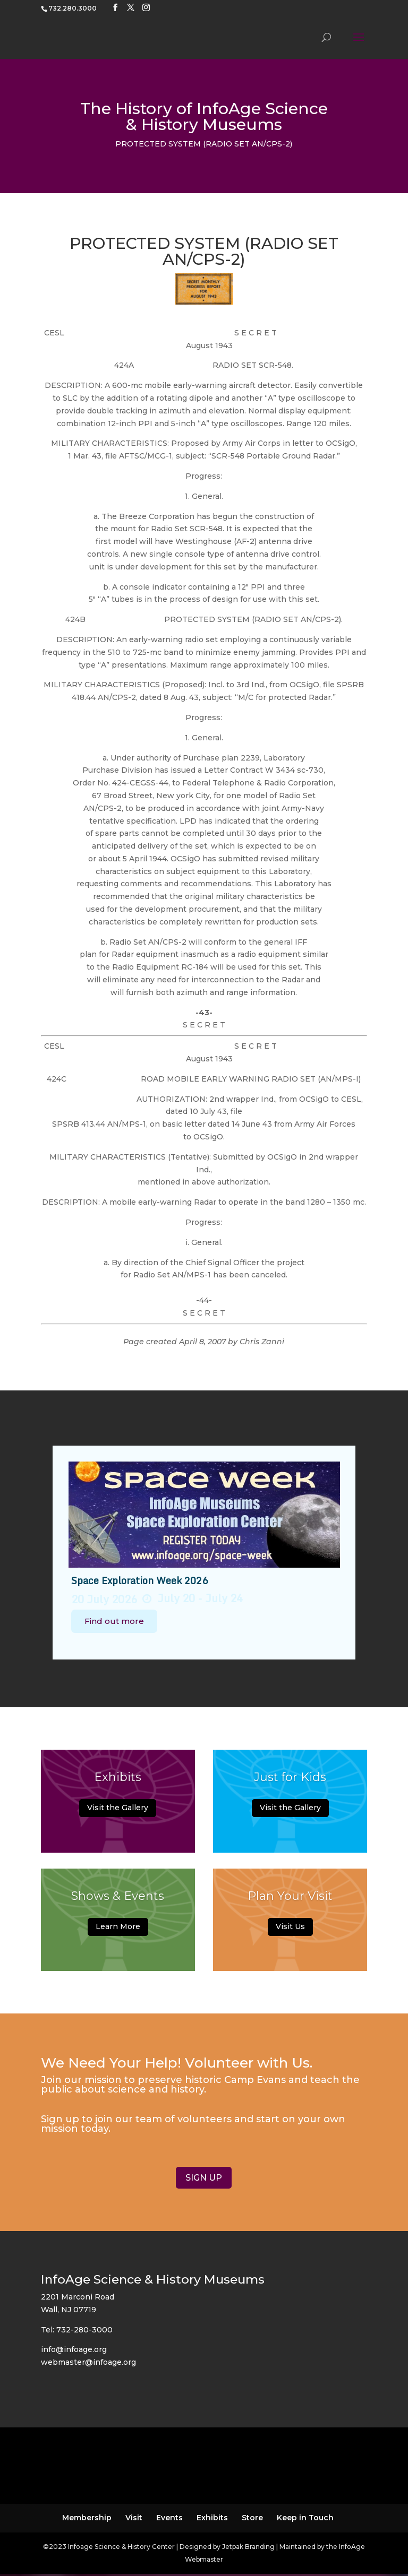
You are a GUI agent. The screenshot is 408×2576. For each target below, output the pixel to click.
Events (169, 2517)
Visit (133, 2517)
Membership (87, 2517)
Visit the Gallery (117, 1813)
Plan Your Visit (290, 1901)
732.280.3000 (72, 8)
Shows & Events (117, 1901)
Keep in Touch (305, 2517)
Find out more (114, 1621)
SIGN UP (203, 2178)
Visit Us (290, 1931)
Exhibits (117, 1782)
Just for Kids (290, 1782)
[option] (204, 1552)
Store (252, 2517)
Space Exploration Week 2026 (139, 1580)
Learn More (118, 1931)
